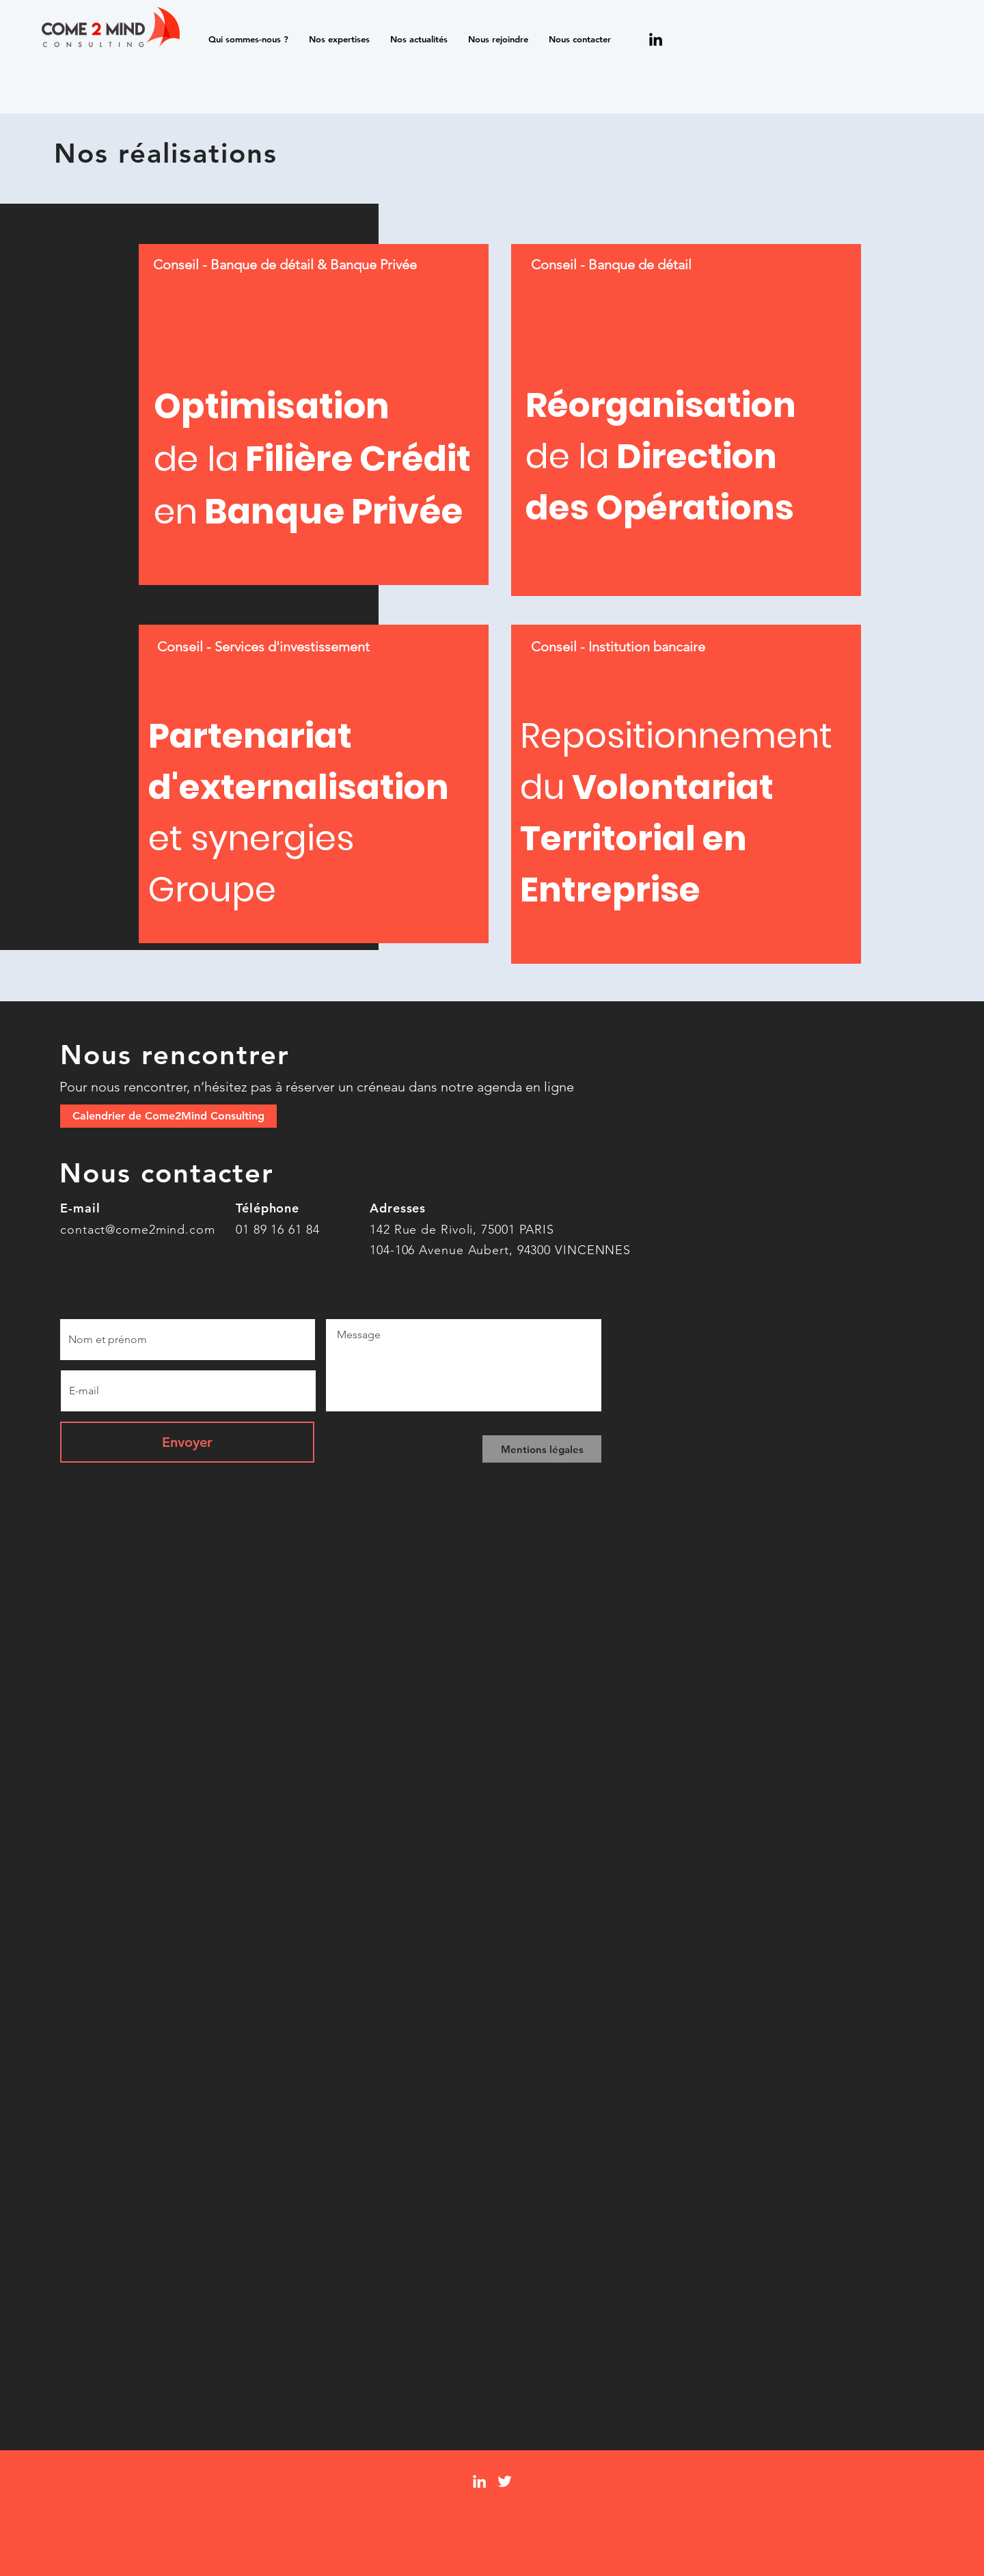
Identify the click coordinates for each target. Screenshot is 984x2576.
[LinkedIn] (479, 2481)
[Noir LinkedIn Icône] (655, 39)
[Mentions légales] (541, 1449)
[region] (314, 414)
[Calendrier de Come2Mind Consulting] (168, 1116)
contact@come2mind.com (137, 1229)
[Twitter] (504, 2481)
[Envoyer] (187, 1442)
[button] (248, 39)
